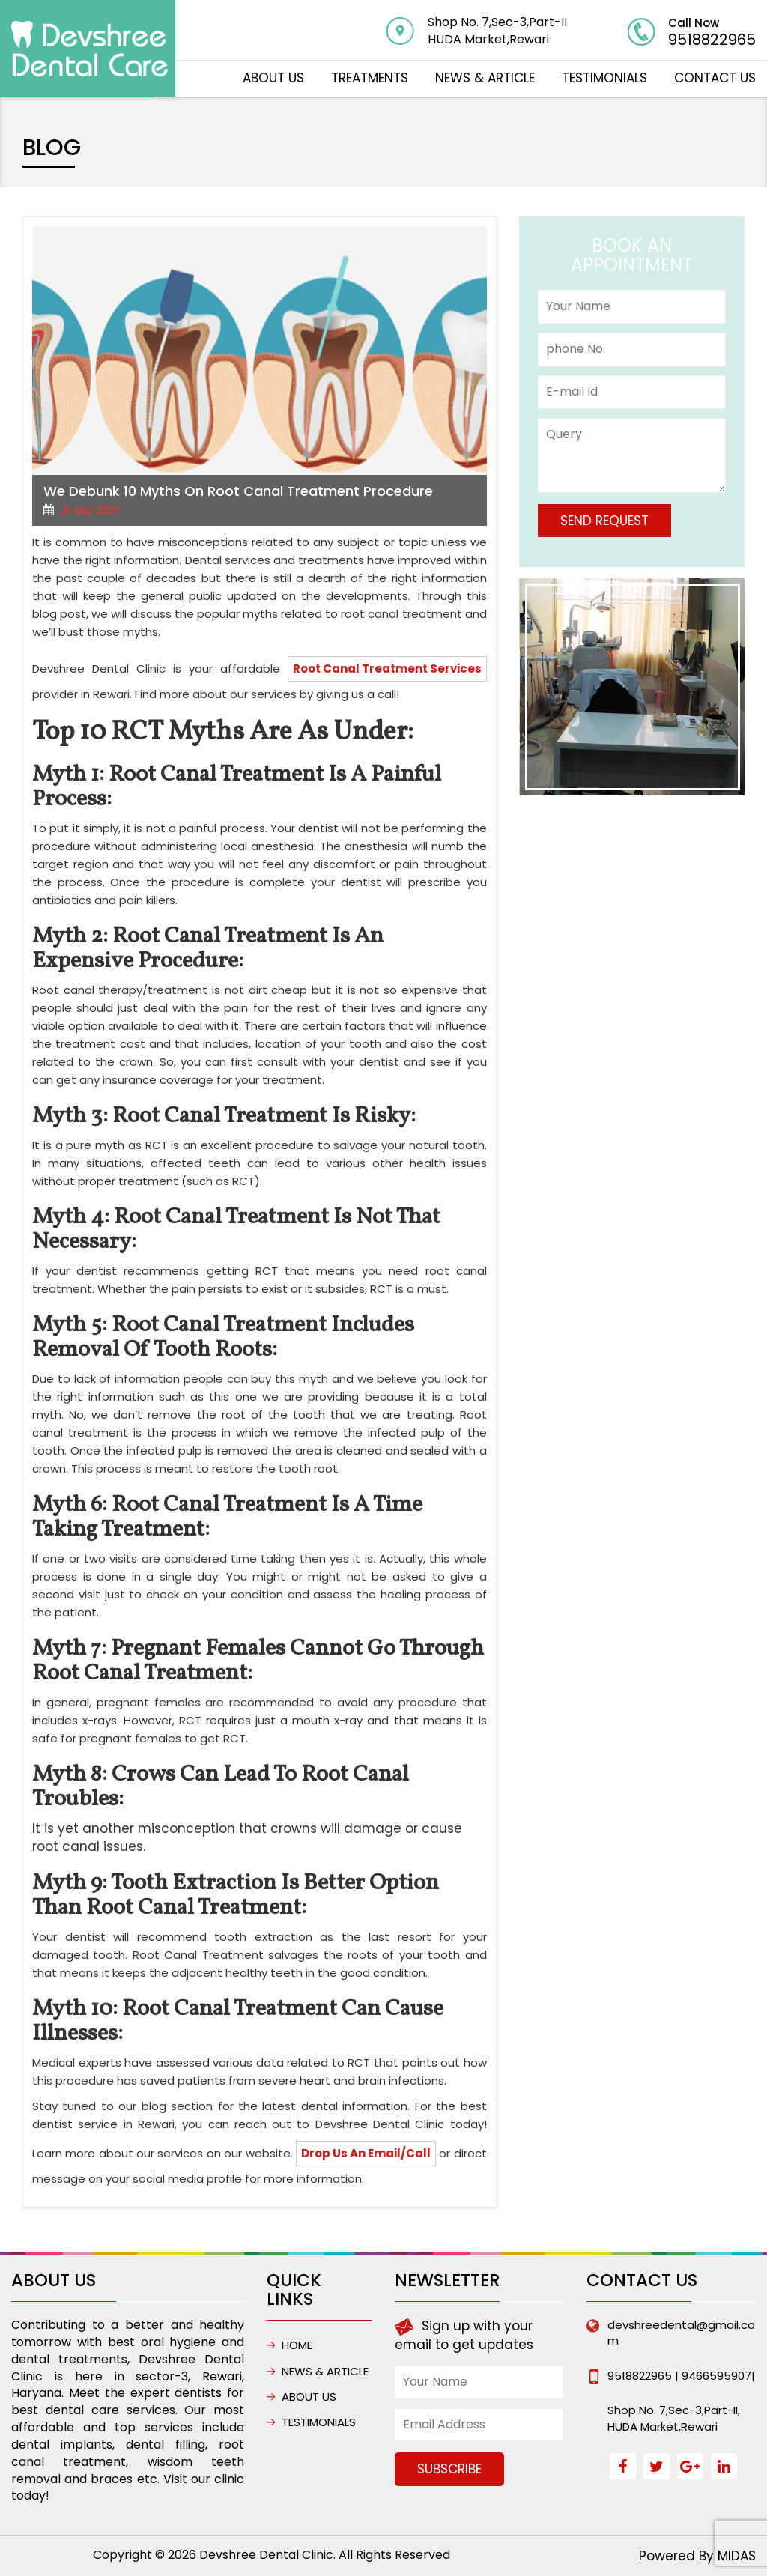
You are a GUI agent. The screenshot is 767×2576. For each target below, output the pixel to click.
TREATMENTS (369, 78)
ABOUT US (273, 78)
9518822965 (712, 39)
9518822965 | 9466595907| (681, 2375)
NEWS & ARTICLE (485, 78)
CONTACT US (715, 78)
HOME (297, 2345)
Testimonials (604, 78)
